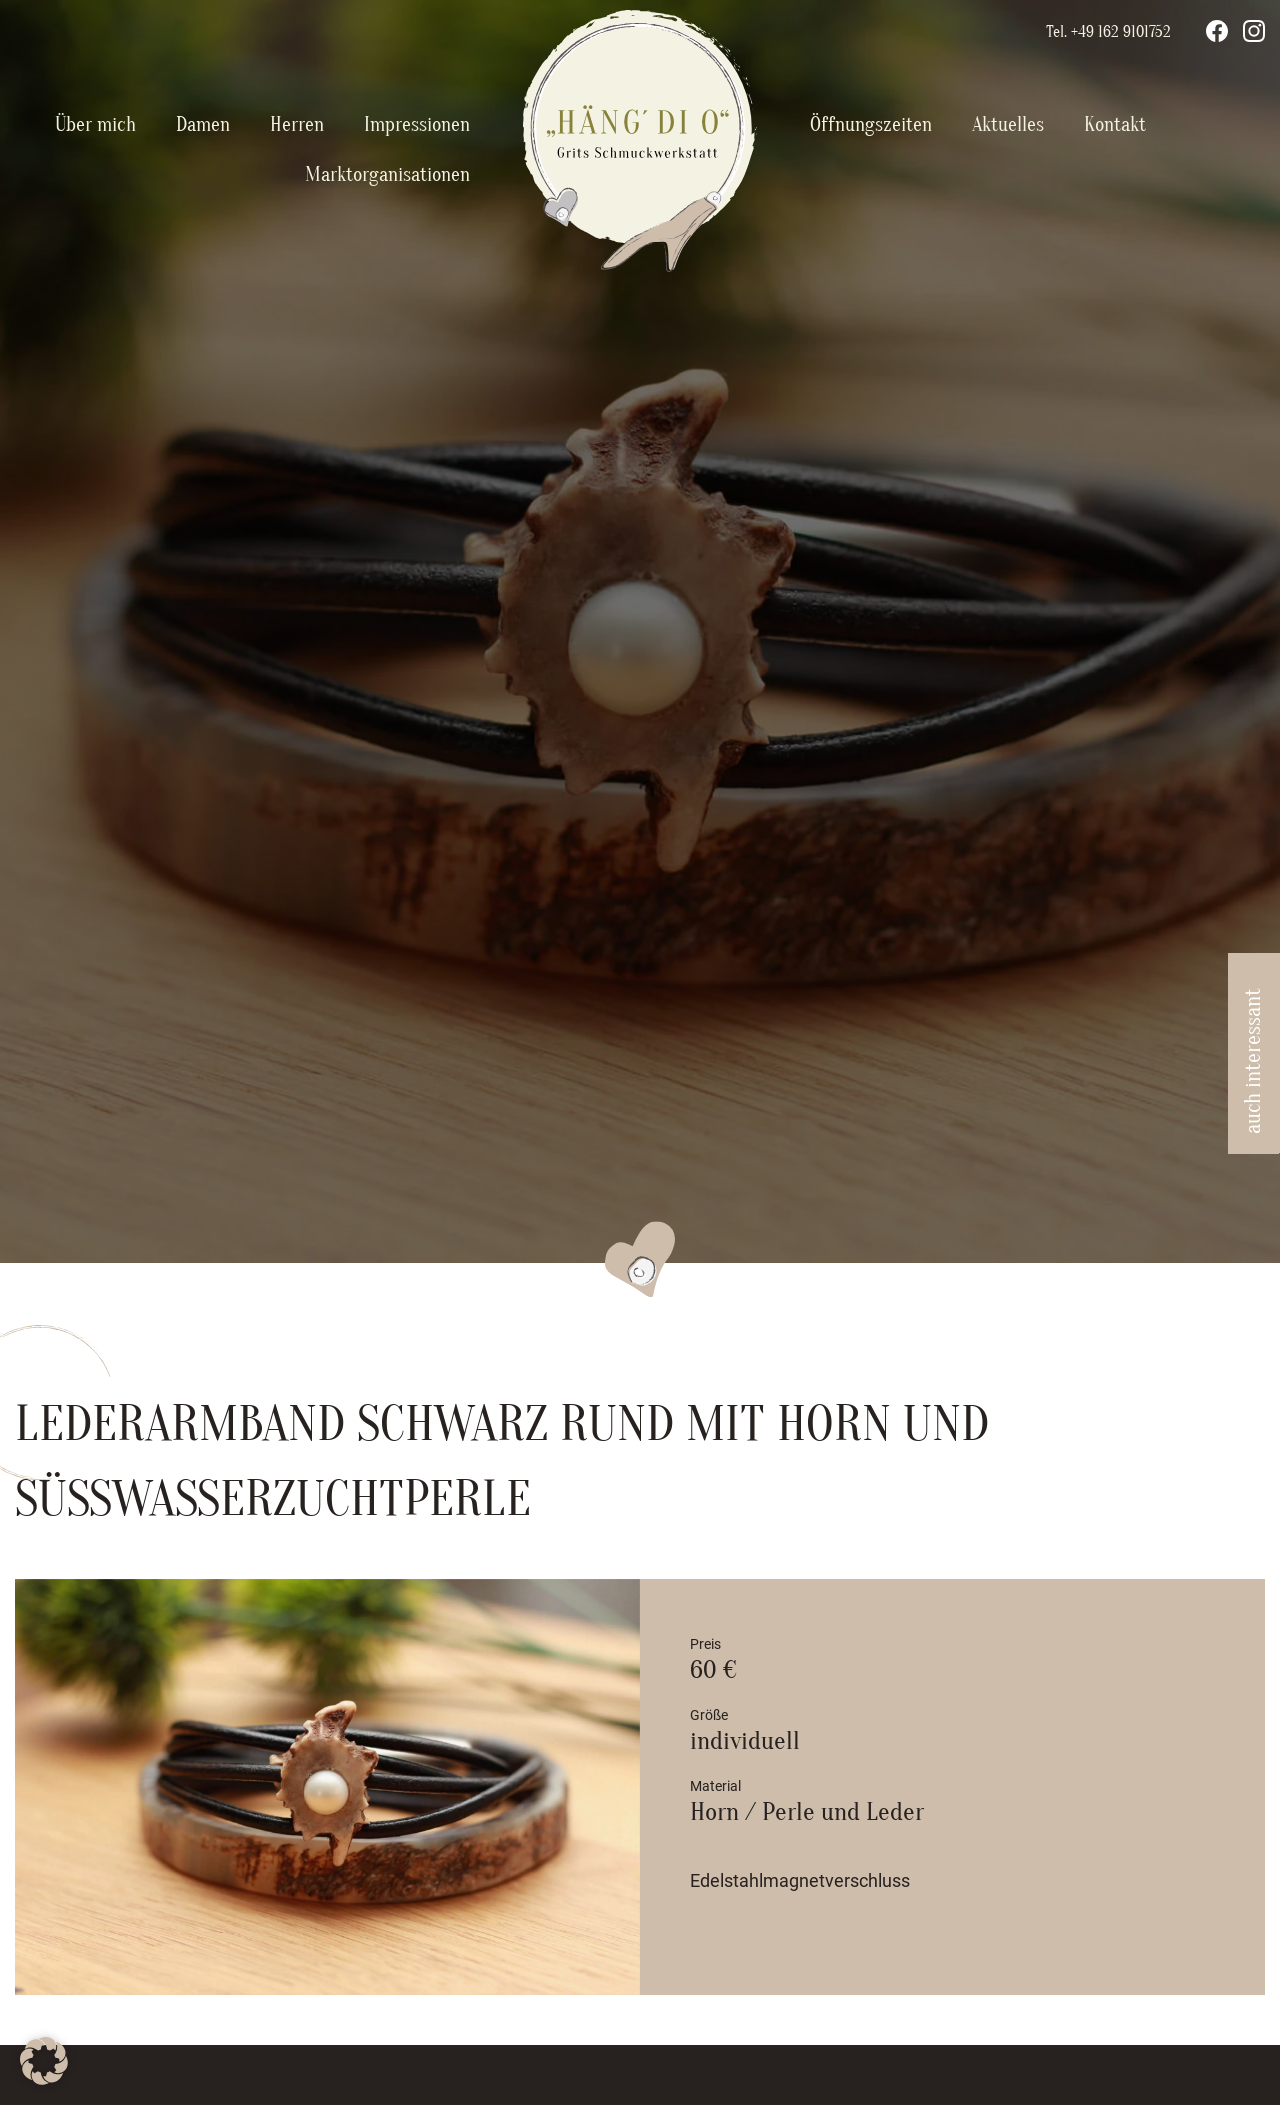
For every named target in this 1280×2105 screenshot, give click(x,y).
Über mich (95, 124)
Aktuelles (1008, 124)
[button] (44, 2061)
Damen (203, 124)
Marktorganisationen (387, 174)
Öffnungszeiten (871, 124)
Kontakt (1115, 124)
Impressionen (417, 124)
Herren (297, 124)
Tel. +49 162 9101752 (1108, 32)
